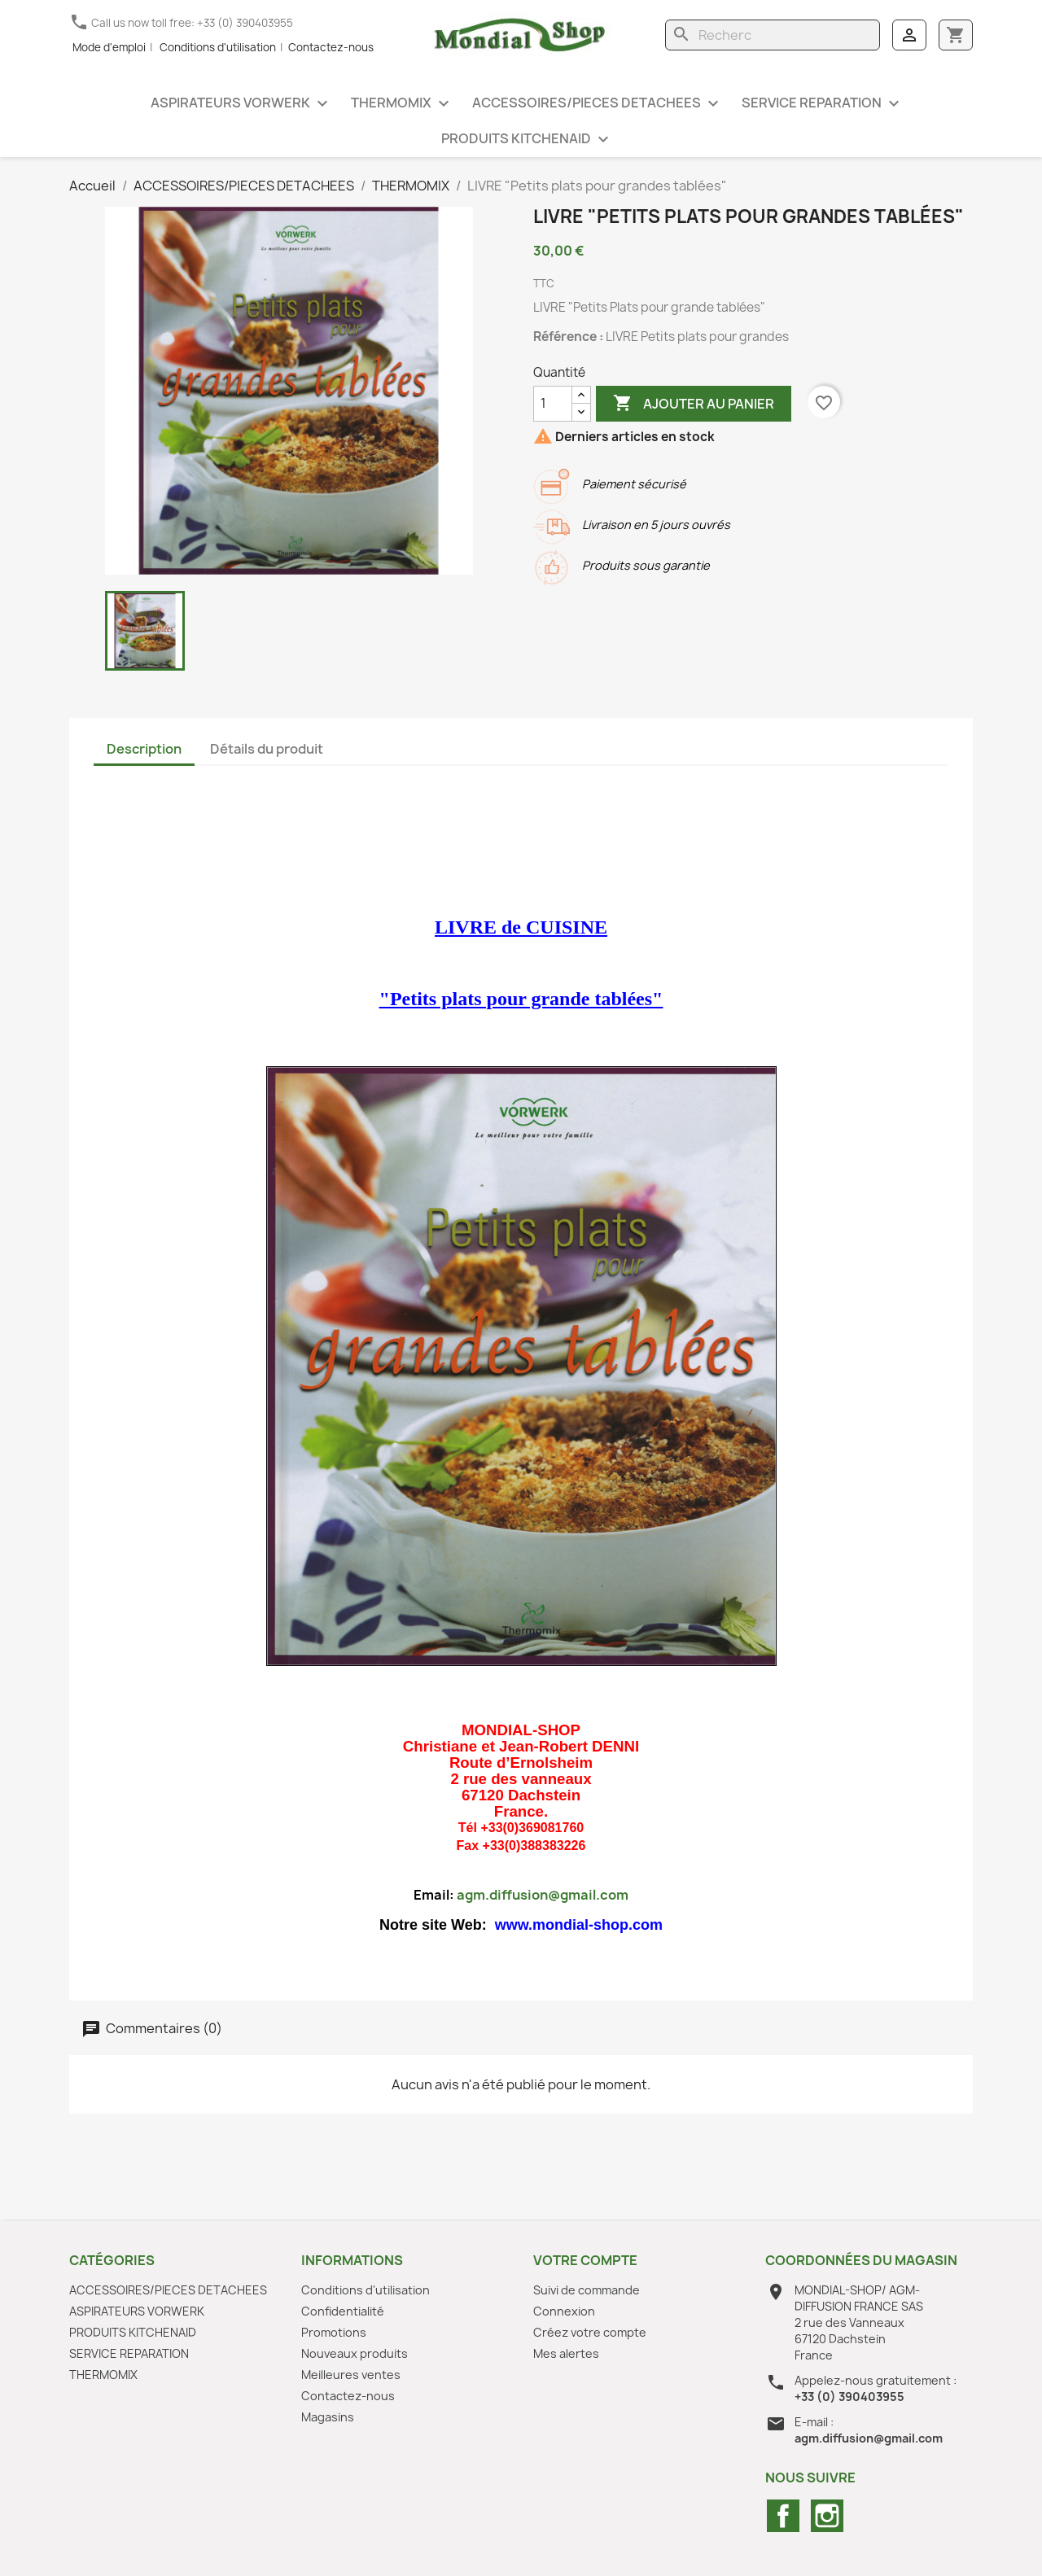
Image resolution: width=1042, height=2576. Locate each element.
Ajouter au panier (693, 403)
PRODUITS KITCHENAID (527, 139)
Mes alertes (566, 2353)
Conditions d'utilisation (218, 47)
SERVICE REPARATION (823, 104)
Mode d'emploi (109, 47)
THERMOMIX (402, 104)
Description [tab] (144, 749)
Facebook (783, 2515)
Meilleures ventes (351, 2374)
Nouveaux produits (354, 2353)
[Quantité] (552, 404)
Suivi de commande (586, 2290)
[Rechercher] (772, 35)
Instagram (827, 2515)
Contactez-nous (331, 47)
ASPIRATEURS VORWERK (241, 104)
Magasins (327, 2417)
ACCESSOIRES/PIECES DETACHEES (597, 104)
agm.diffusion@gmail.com (542, 1895)
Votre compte (585, 2260)
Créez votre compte (589, 2332)
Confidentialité (342, 2311)
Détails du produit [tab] (266, 749)
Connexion (564, 2311)
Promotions (333, 2332)
